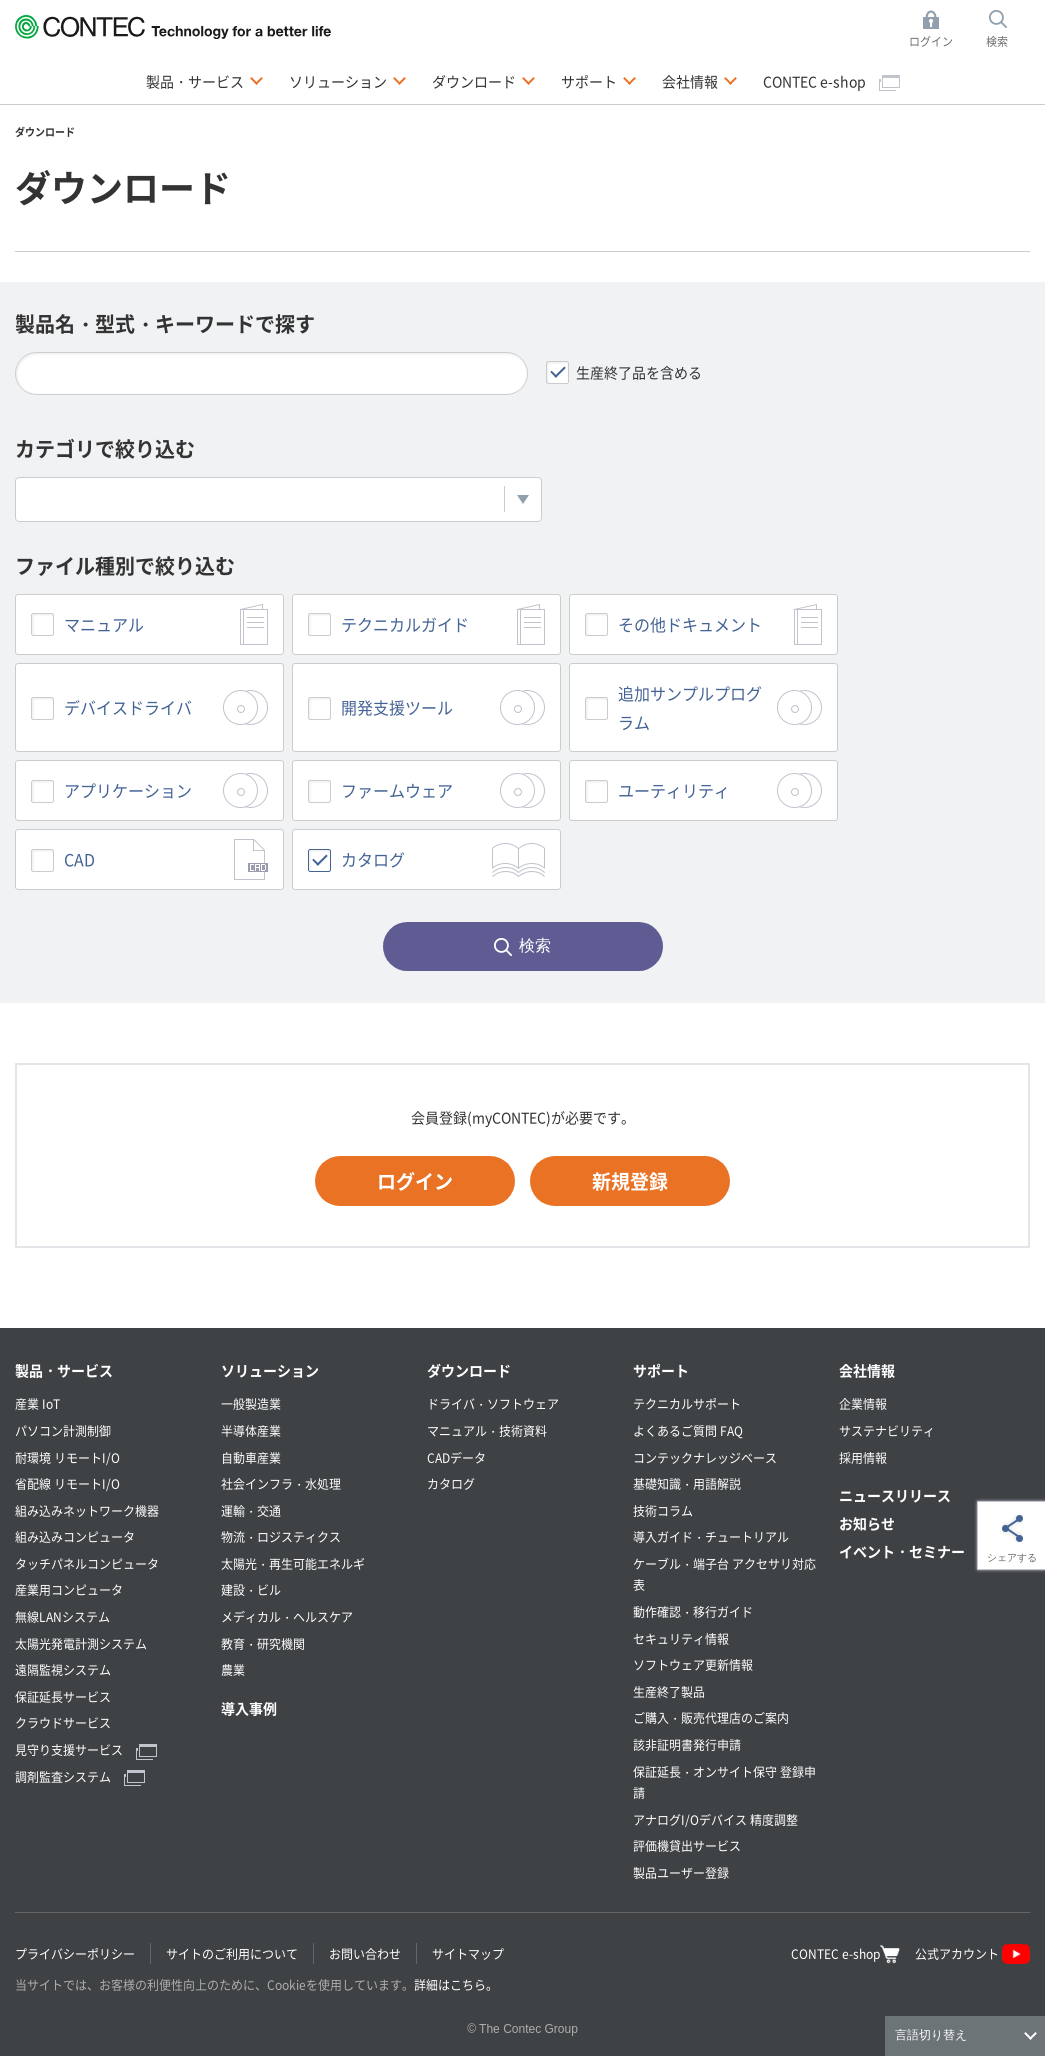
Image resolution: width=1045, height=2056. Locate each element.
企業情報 (863, 1403)
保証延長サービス (63, 1696)
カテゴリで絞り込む (105, 448)
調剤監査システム (80, 1776)
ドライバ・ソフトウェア (493, 1403)
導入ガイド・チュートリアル (711, 1536)
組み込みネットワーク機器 (87, 1510)
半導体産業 (251, 1430)
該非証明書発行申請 (687, 1744)
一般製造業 (251, 1403)
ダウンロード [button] (484, 80)
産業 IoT (37, 1403)
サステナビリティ (887, 1430)
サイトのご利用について (232, 1953)
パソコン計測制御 (63, 1430)
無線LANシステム (62, 1616)
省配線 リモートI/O (67, 1483)
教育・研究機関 (263, 1643)
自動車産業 (251, 1457)
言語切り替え (931, 2035)
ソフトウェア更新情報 (693, 1664)
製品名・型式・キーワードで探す (165, 323)
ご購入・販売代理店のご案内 (711, 1717)
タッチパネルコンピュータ (87, 1563)
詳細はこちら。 (456, 1984)
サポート (661, 1370)
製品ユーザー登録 (681, 1872)
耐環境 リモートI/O (67, 1457)
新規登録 (630, 1180)
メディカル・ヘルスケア (287, 1616)
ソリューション (270, 1370)
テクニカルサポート (687, 1403)
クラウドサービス (63, 1722)
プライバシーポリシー (75, 1953)
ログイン (415, 1180)
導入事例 (249, 1708)
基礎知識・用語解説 (687, 1483)
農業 (233, 1669)
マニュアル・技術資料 (487, 1430)
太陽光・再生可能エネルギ (293, 1563)
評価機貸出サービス (687, 1845)
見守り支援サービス (86, 1749)
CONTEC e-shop (831, 81)
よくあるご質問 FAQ (688, 1430)
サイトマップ (468, 1953)
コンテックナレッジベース (705, 1457)
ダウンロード (469, 1370)
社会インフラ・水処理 (281, 1483)
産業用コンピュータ (69, 1589)
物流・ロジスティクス (281, 1536)
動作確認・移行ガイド (693, 1611)
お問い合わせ (365, 1953)
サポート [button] (599, 80)
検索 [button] (1008, 29)
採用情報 (863, 1457)
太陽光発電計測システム (81, 1643)
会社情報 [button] (700, 80)
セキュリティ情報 (681, 1638)
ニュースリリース (895, 1495)
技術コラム (663, 1510)
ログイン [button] (936, 29)
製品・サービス (64, 1370)
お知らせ (867, 1523)
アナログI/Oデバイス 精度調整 (715, 1819)
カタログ (451, 1483)
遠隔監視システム (63, 1669)
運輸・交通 (251, 1510)
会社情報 (867, 1370)
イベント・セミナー (902, 1551)
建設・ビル (251, 1589)
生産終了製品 (669, 1691)
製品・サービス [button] (205, 80)
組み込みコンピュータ (75, 1536)
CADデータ (456, 1457)
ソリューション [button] (348, 80)
